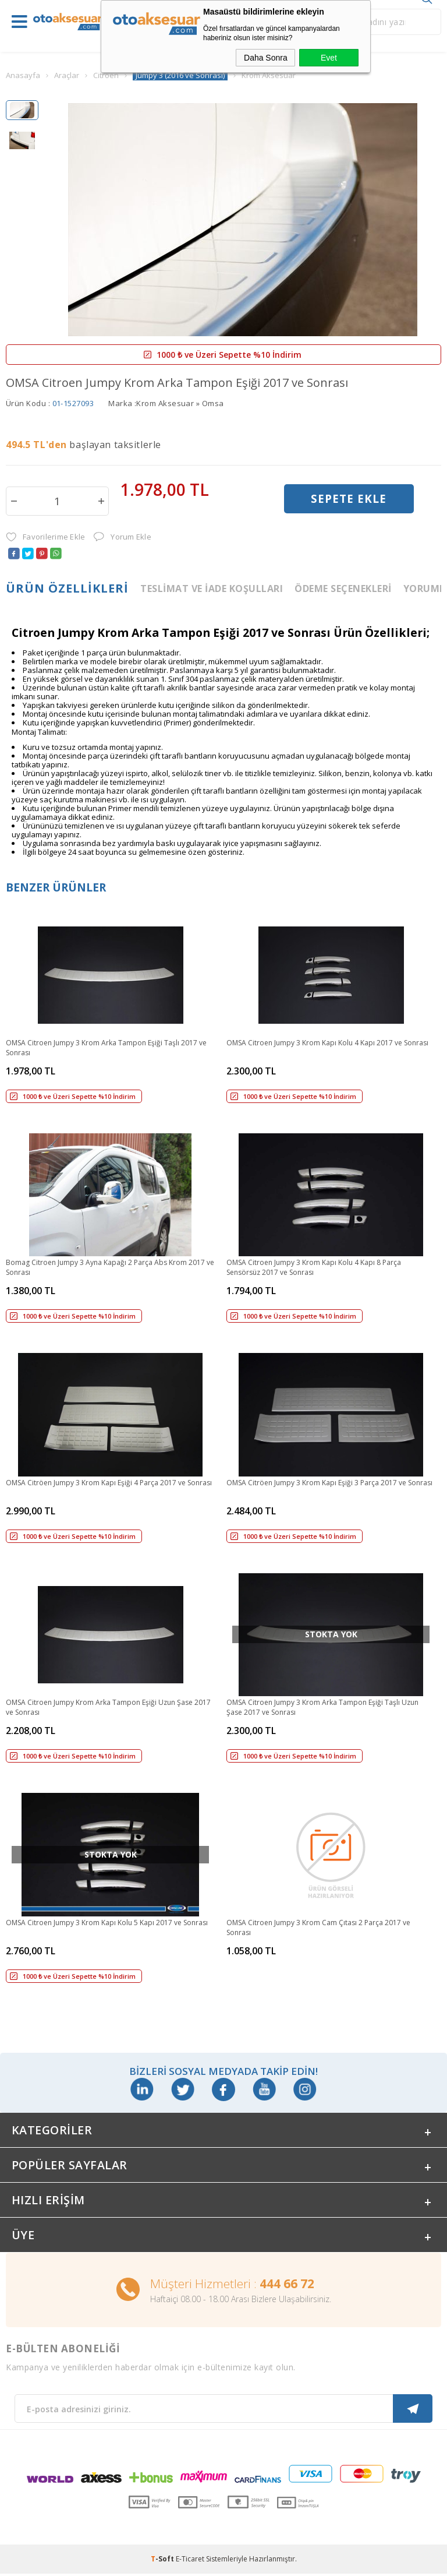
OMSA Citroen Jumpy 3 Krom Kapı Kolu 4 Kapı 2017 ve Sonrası (327, 1043)
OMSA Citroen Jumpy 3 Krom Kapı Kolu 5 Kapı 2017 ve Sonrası (107, 1922)
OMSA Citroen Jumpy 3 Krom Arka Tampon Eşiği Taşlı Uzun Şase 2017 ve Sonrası (322, 1707)
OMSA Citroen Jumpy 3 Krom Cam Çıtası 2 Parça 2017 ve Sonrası (318, 1927)
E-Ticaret (190, 2561)
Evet (329, 57)
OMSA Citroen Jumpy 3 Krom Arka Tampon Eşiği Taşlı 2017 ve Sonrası (106, 1048)
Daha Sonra (266, 57)
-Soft (163, 2561)
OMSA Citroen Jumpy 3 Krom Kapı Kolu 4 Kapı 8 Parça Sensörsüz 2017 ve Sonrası (313, 1267)
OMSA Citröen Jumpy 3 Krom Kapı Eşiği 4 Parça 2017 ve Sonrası (109, 1483)
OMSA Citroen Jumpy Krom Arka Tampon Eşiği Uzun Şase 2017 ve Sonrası (108, 1707)
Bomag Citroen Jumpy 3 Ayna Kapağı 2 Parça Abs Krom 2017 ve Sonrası (110, 1267)
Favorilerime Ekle (45, 537)
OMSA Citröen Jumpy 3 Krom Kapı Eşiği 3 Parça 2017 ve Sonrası (329, 1483)
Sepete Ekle (348, 500)
